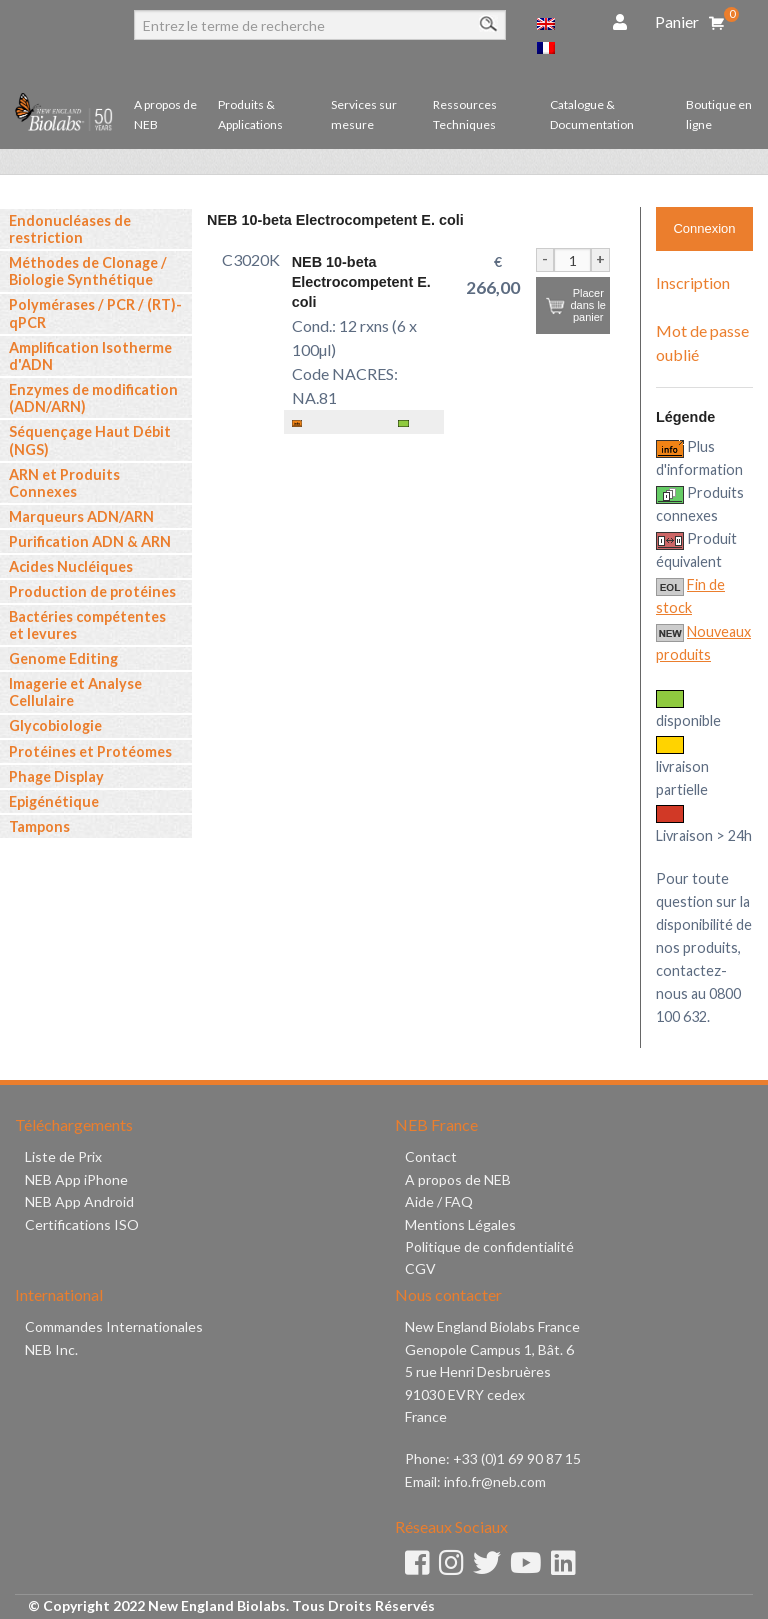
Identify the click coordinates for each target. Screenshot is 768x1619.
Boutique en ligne (719, 114)
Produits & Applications (250, 114)
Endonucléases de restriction (70, 229)
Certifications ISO (82, 1224)
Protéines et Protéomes (90, 751)
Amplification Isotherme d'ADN (90, 356)
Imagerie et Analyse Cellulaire (75, 692)
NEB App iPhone (76, 1179)
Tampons (39, 826)
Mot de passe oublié (702, 342)
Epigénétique (54, 801)
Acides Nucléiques (71, 566)
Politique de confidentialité (489, 1246)
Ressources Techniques (465, 114)
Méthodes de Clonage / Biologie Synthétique (88, 271)
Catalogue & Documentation (592, 114)
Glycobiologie (55, 725)
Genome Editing (63, 658)
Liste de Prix (63, 1156)
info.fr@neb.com (495, 1481)
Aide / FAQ (439, 1201)
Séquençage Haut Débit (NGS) (90, 440)
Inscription (693, 282)
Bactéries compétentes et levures (87, 625)
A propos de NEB (165, 114)
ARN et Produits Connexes (64, 483)
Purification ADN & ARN (90, 541)
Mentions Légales (460, 1224)
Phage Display (56, 776)
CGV (420, 1268)
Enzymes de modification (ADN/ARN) (93, 398)
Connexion (704, 228)
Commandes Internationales (114, 1326)
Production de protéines (92, 591)
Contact (431, 1156)
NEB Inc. (51, 1349)
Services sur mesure (364, 114)
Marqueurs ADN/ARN (81, 516)
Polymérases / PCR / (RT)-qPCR (95, 313)
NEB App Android (79, 1201)
